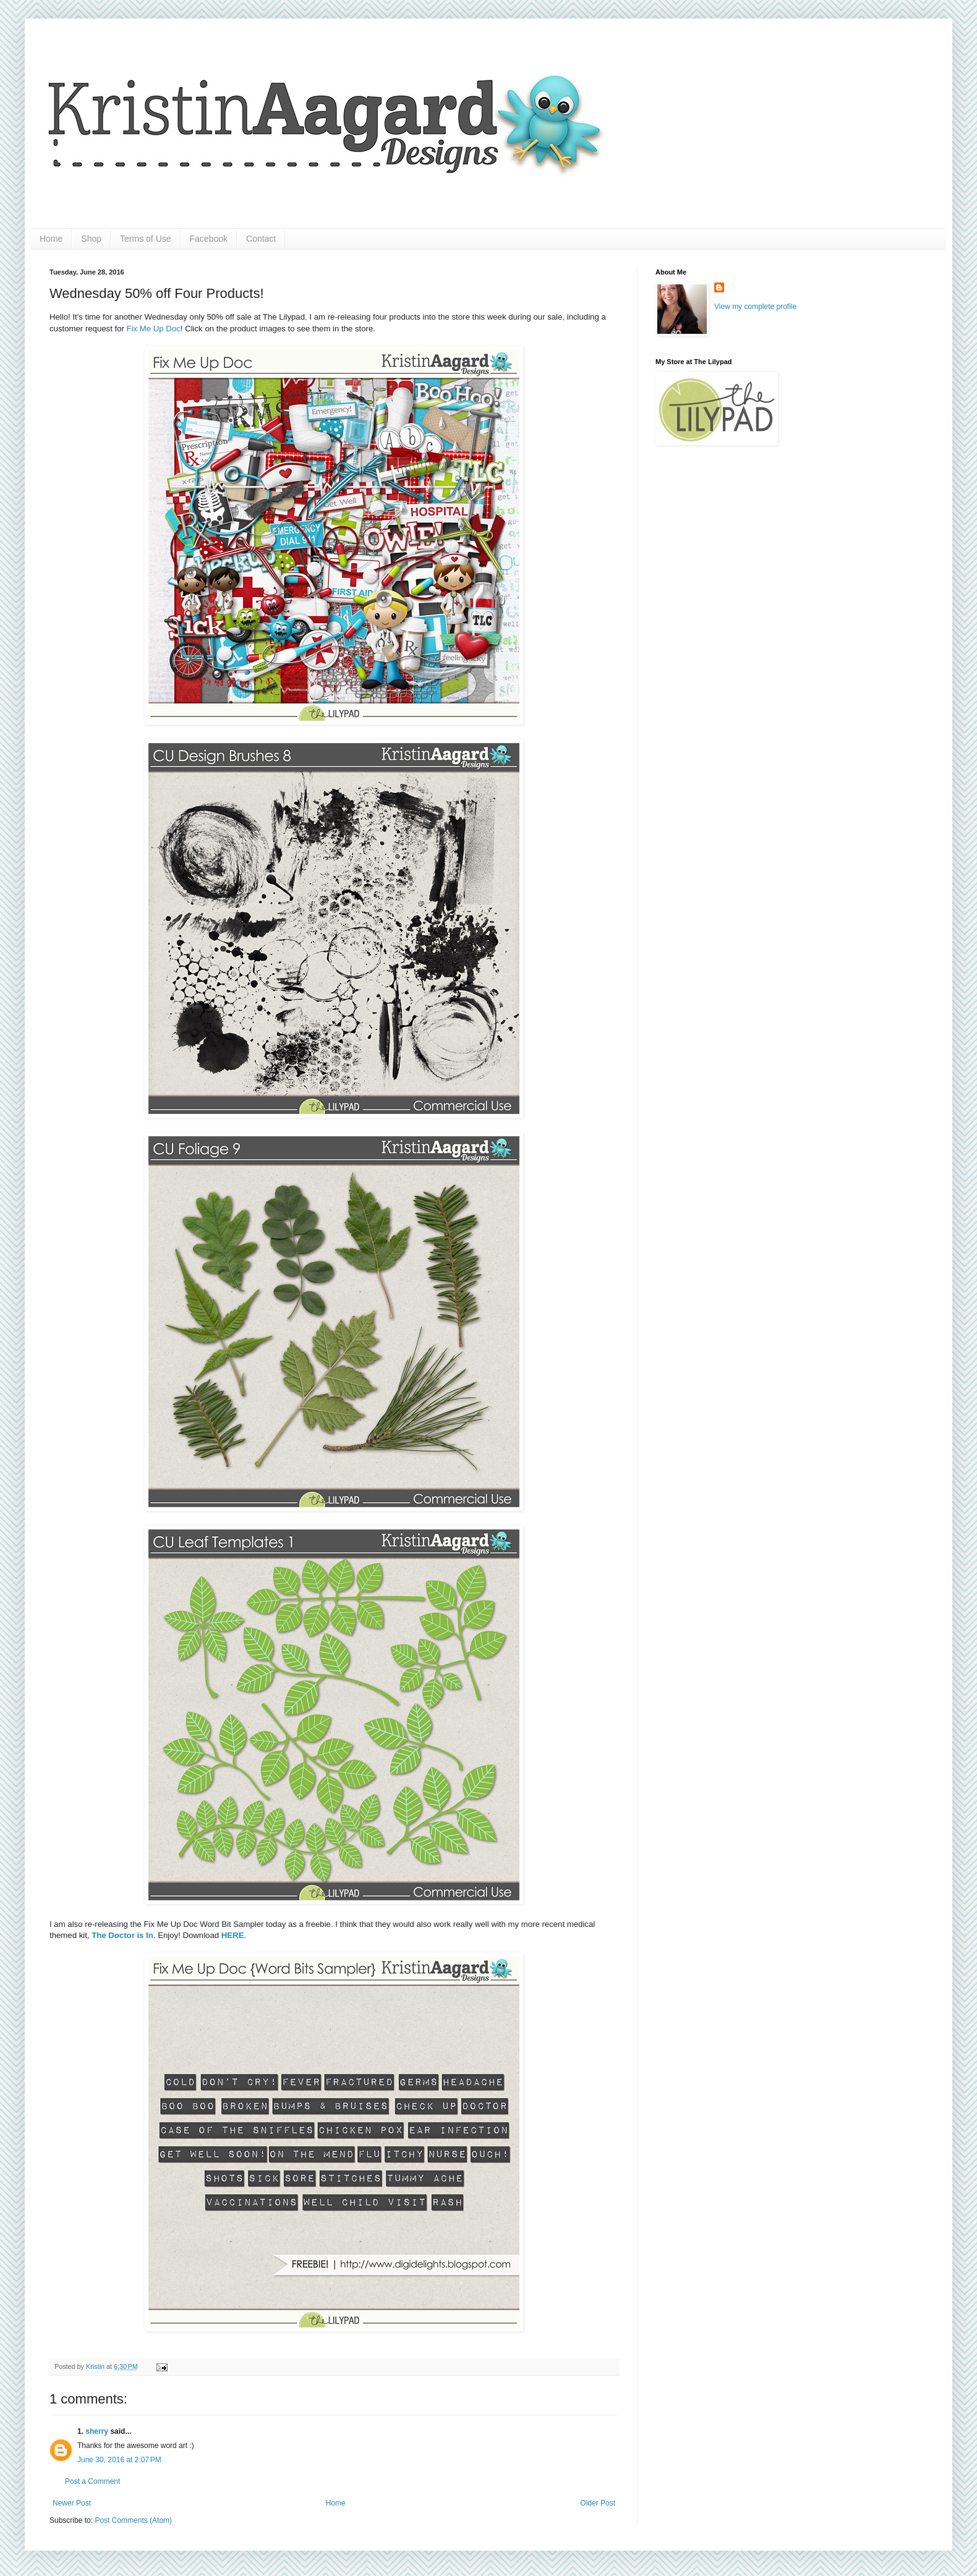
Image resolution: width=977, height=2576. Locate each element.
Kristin (96, 2366)
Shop (91, 239)
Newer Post (72, 2503)
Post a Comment (92, 2481)
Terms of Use (145, 239)
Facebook (209, 239)
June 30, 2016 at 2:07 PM (119, 2459)
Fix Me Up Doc (154, 328)
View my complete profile (755, 306)
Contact (261, 239)
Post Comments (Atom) (133, 2520)
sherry (96, 2431)
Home (51, 239)
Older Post (597, 2503)
